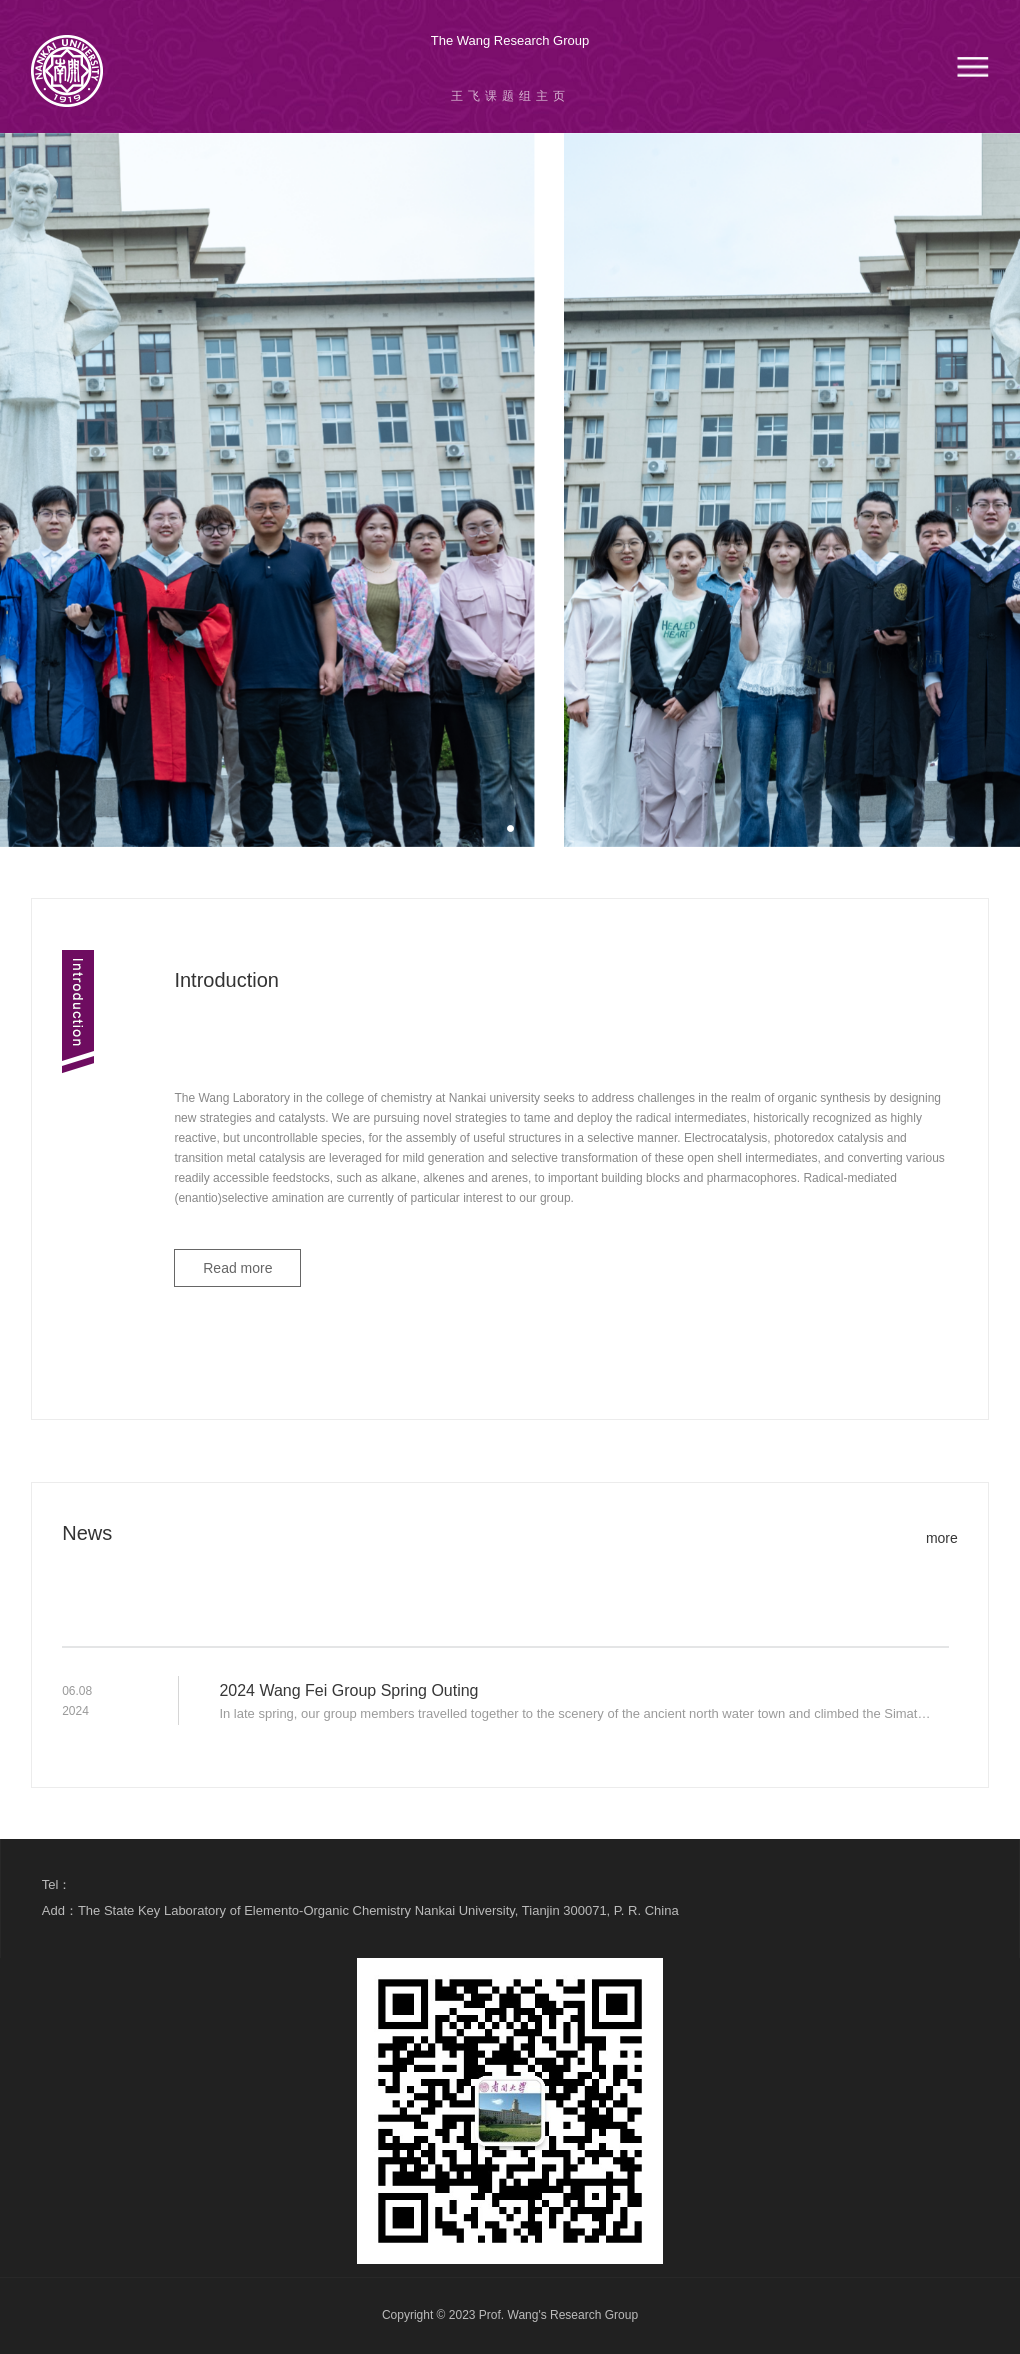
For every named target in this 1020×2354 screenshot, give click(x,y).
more (942, 1538)
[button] (510, 828)
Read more (237, 1268)
